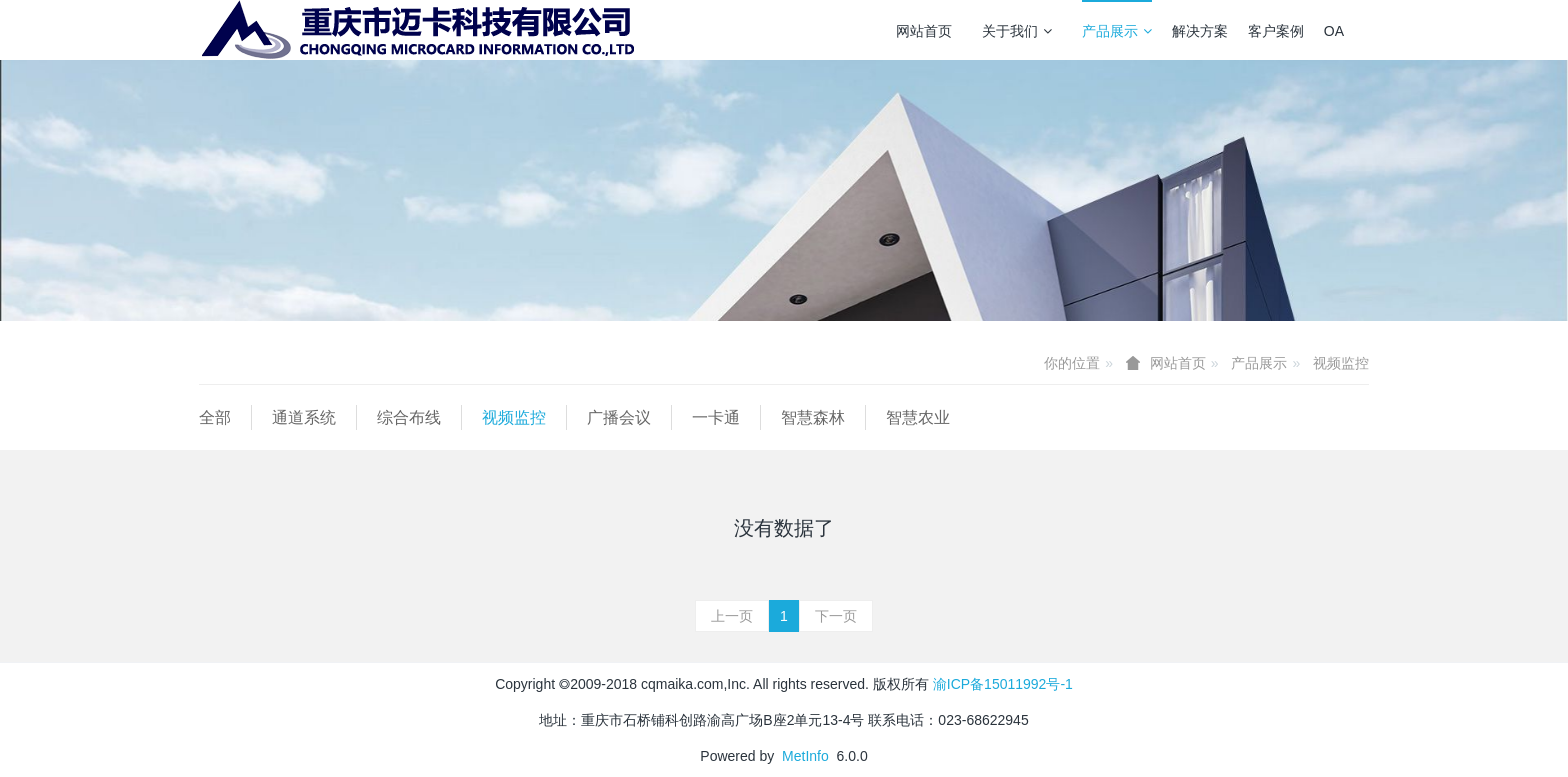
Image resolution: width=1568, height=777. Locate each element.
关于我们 (1017, 31)
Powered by (741, 756)
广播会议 (619, 417)
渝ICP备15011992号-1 (1003, 684)
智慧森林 (813, 417)
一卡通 (716, 417)
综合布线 (409, 417)
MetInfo (805, 756)
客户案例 (1276, 31)
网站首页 (924, 31)
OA (1334, 31)
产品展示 (1117, 31)
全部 (215, 417)
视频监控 (1341, 363)
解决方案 (1200, 31)
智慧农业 (918, 417)
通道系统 (304, 417)
